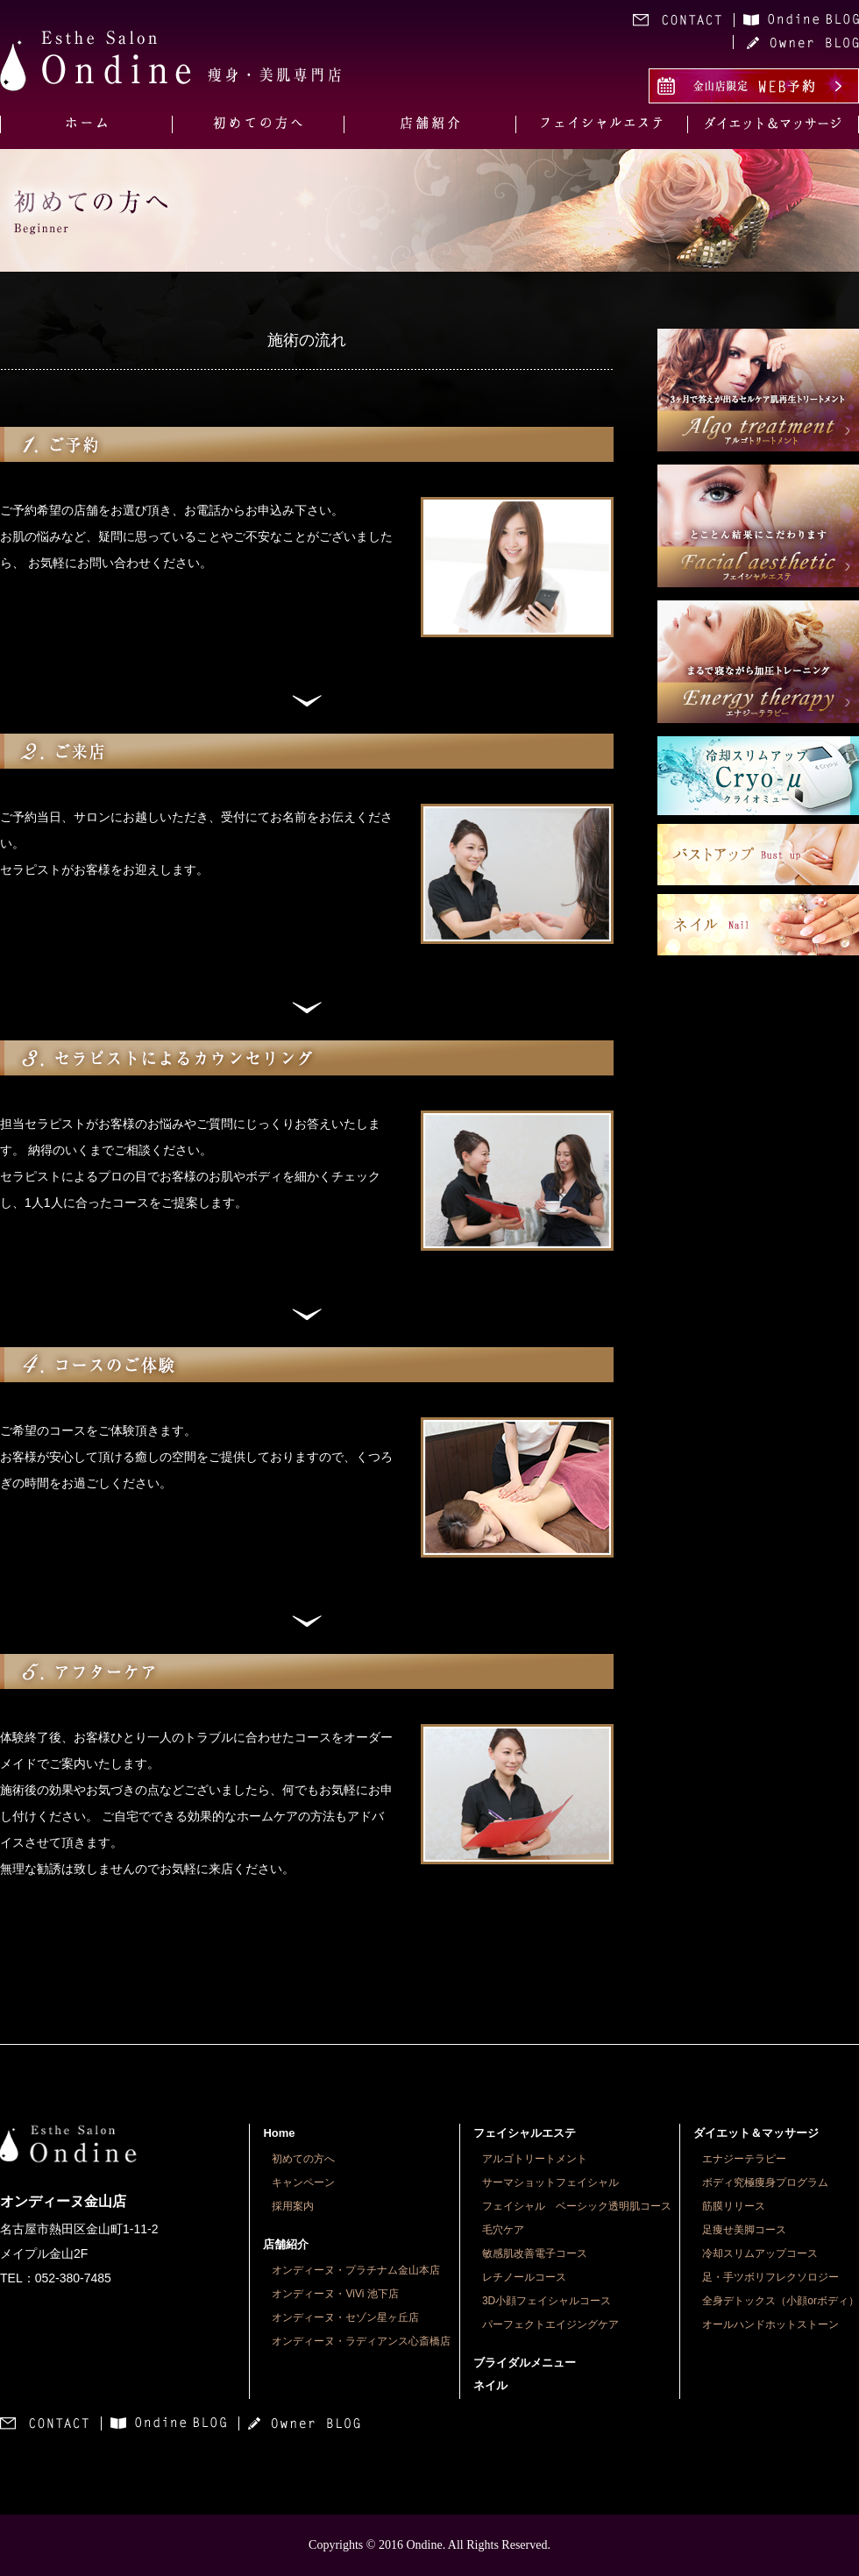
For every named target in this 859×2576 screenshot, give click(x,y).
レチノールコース (524, 2277)
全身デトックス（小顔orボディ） (780, 2301)
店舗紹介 (286, 2244)
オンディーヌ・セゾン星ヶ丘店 (345, 2317)
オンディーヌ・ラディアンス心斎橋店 (361, 2341)
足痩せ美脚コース (744, 2230)
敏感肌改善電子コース (534, 2253)
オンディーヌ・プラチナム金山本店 (356, 2270)
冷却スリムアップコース (760, 2253)
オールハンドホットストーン (770, 2324)
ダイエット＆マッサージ (756, 2133)
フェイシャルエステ (524, 2133)
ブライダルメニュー (524, 2362)
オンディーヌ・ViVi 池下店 (335, 2294)
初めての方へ (303, 2159)
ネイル (490, 2385)
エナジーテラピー (744, 2159)
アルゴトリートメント (534, 2159)
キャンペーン (303, 2182)
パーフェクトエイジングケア (550, 2324)
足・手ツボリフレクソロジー (770, 2277)
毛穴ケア (503, 2230)
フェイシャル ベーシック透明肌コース (576, 2206)
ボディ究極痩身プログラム (765, 2182)
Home (279, 2133)
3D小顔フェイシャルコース (546, 2301)
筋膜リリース (733, 2206)
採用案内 (293, 2206)
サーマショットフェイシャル (550, 2182)
